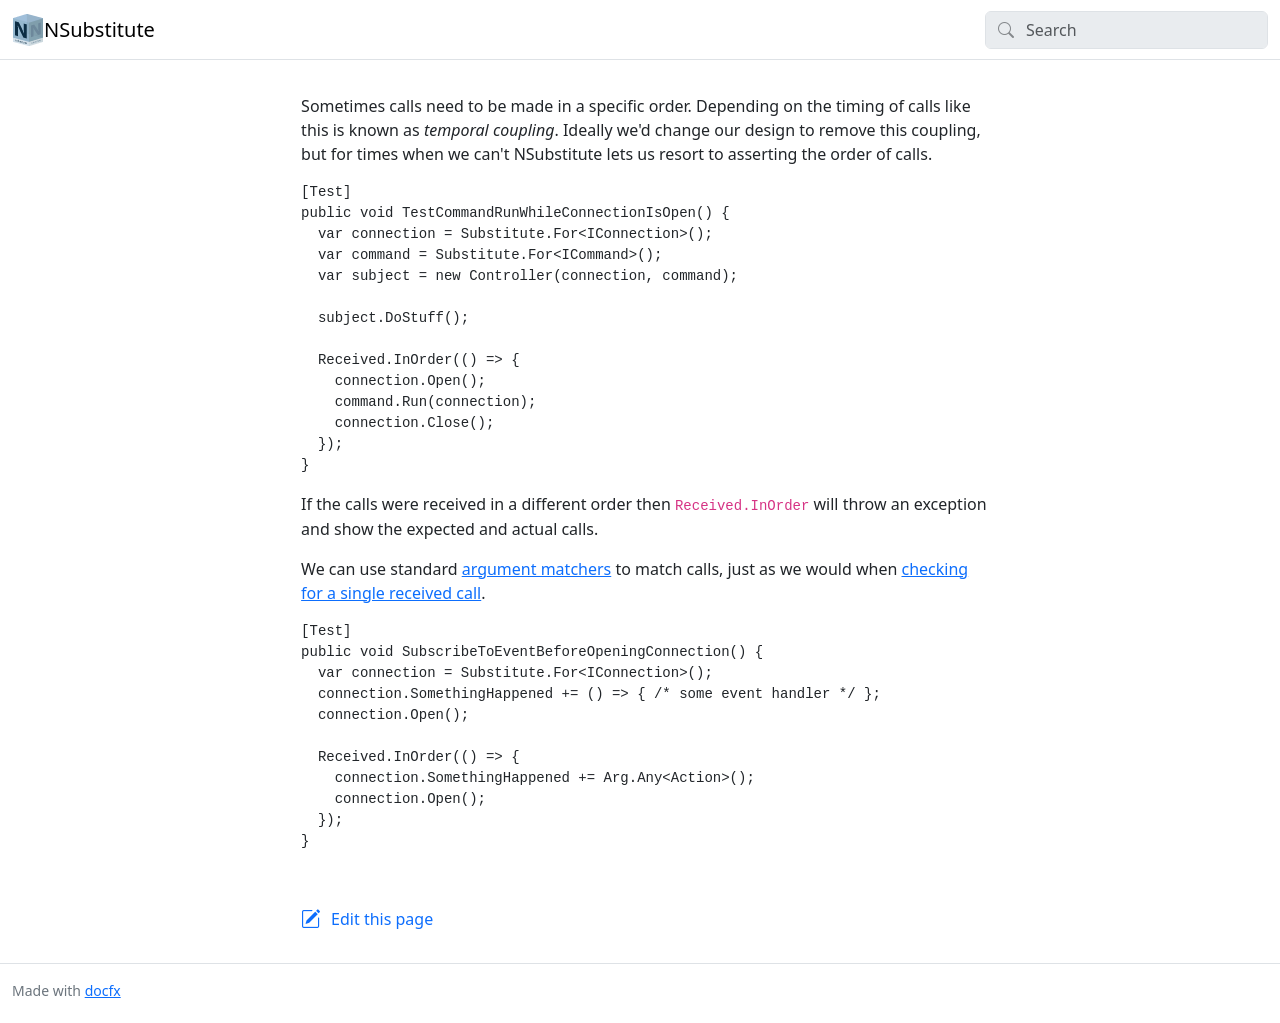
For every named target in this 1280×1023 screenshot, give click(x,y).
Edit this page (382, 919)
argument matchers (537, 569)
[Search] (1126, 30)
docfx (103, 990)
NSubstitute (83, 30)
